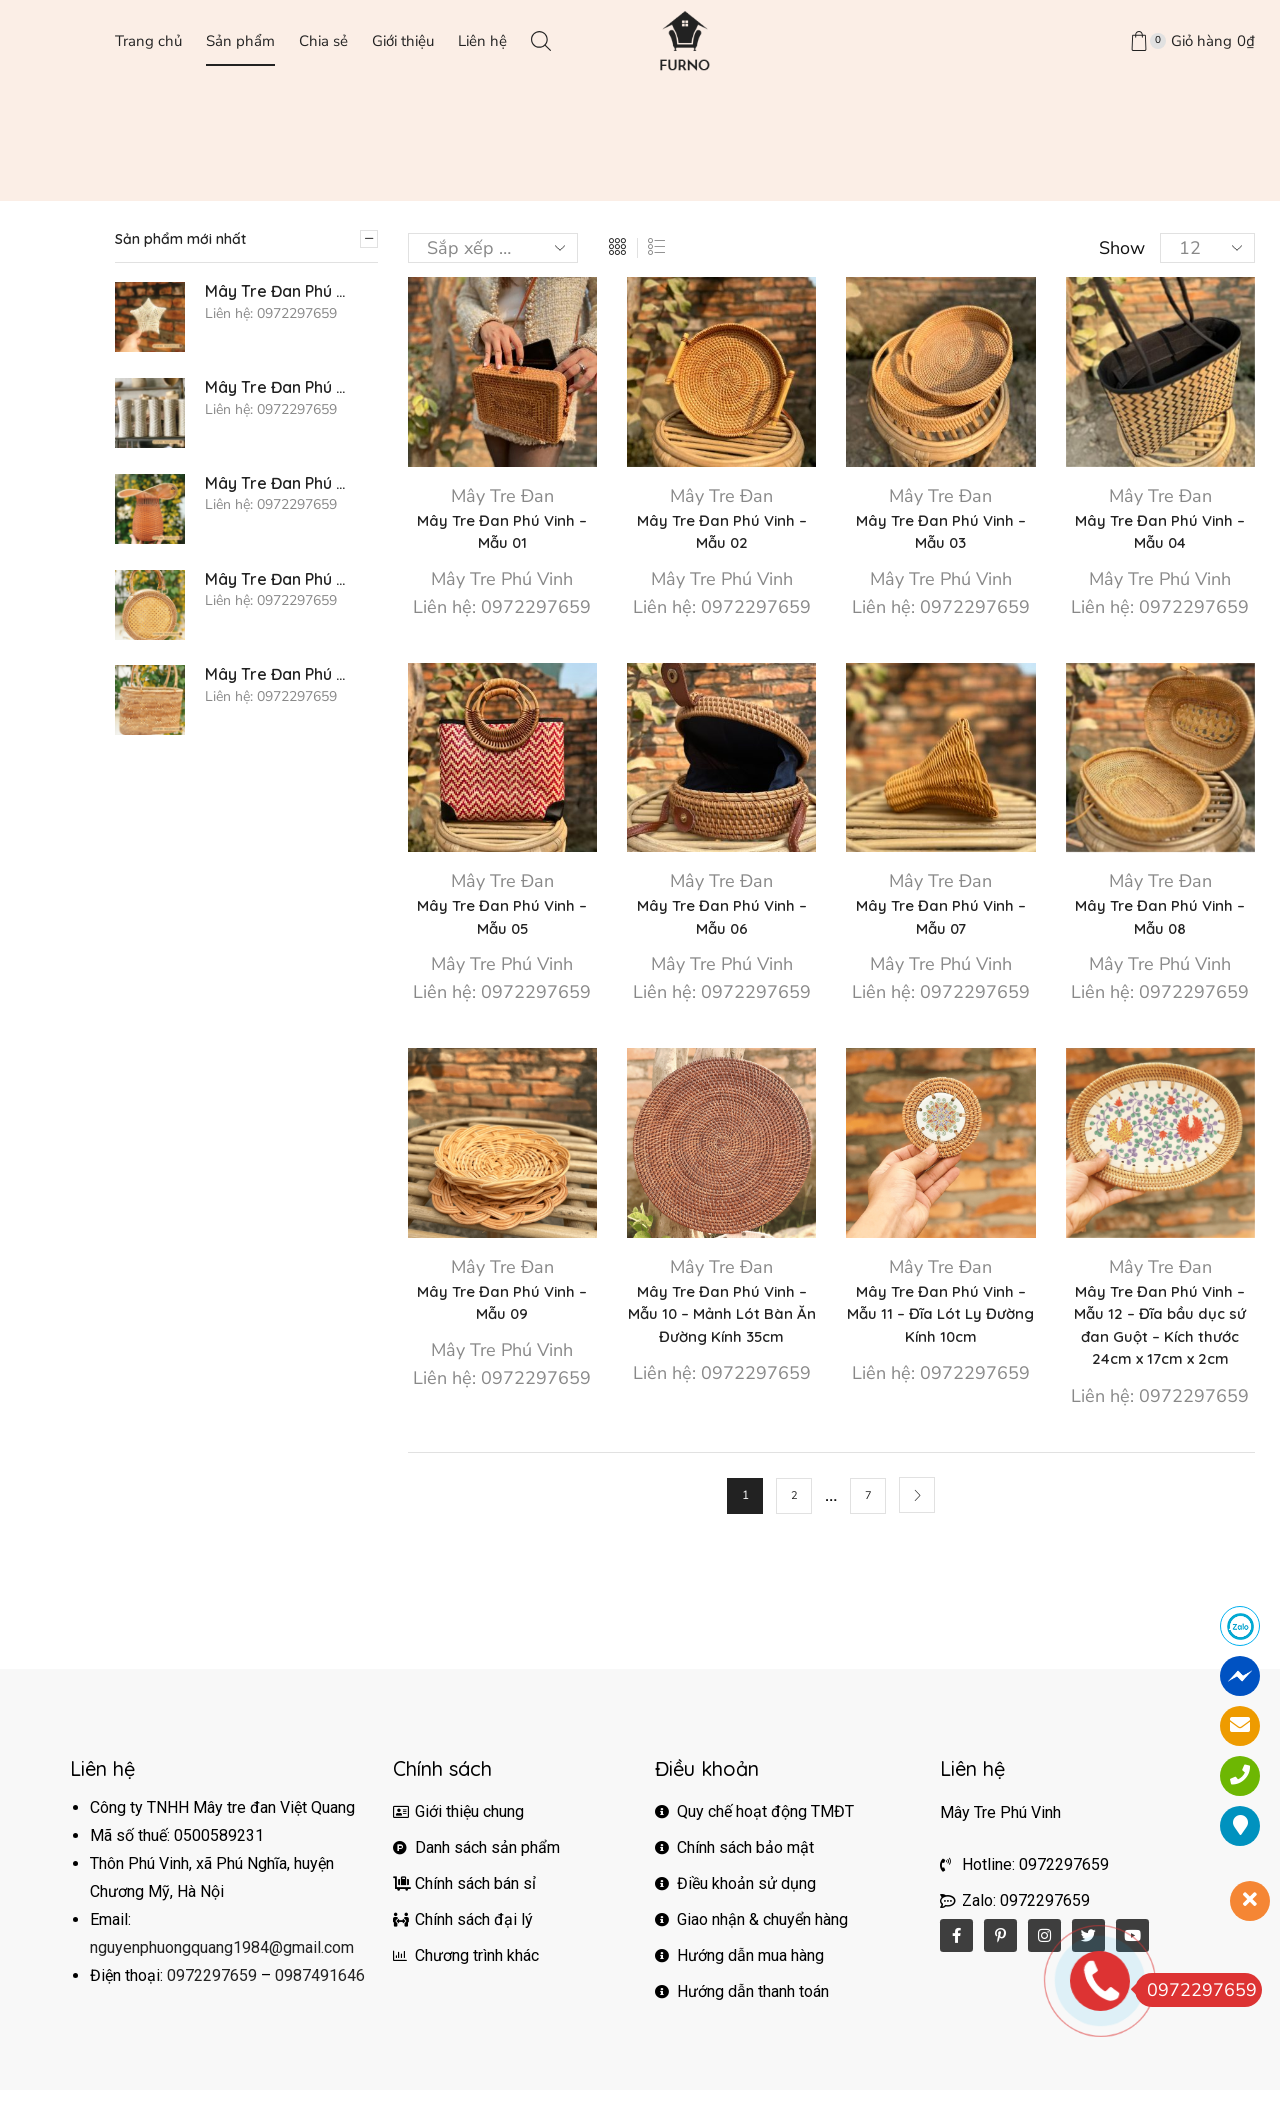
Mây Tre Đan (502, 496)
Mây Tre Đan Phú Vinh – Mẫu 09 (502, 1309)
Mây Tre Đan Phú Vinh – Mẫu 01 (502, 533)
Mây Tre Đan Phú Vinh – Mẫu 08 (1160, 921)
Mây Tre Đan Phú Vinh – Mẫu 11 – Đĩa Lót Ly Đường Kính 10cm (940, 1321)
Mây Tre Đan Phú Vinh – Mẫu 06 (721, 921)
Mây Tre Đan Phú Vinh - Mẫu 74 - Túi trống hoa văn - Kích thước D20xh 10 (279, 579)
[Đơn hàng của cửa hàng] (493, 248)
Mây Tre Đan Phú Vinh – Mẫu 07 (940, 921)
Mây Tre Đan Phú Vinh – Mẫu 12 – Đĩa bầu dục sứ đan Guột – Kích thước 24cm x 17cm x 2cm (1160, 1333)
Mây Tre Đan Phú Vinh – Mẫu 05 (502, 921)
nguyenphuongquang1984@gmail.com (222, 1958)
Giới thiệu (403, 40)
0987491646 (320, 1986)
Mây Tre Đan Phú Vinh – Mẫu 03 (940, 533)
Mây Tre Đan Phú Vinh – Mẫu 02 (721, 533)
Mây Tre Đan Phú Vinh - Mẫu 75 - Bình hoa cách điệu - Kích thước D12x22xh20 (279, 483)
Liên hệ (482, 40)
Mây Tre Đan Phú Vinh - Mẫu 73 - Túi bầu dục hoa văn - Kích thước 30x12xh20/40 (279, 674)
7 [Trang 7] (868, 1506)
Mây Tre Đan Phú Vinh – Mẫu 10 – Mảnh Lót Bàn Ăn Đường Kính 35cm (721, 1321)
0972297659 (212, 1986)
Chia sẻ (323, 40)
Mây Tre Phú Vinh (502, 582)
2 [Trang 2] (794, 1506)
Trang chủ (148, 40)
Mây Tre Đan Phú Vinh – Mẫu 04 (1160, 533)
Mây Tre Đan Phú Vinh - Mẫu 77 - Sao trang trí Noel (279, 291)
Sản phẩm (240, 40)
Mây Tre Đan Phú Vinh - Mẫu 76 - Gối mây (279, 387)
